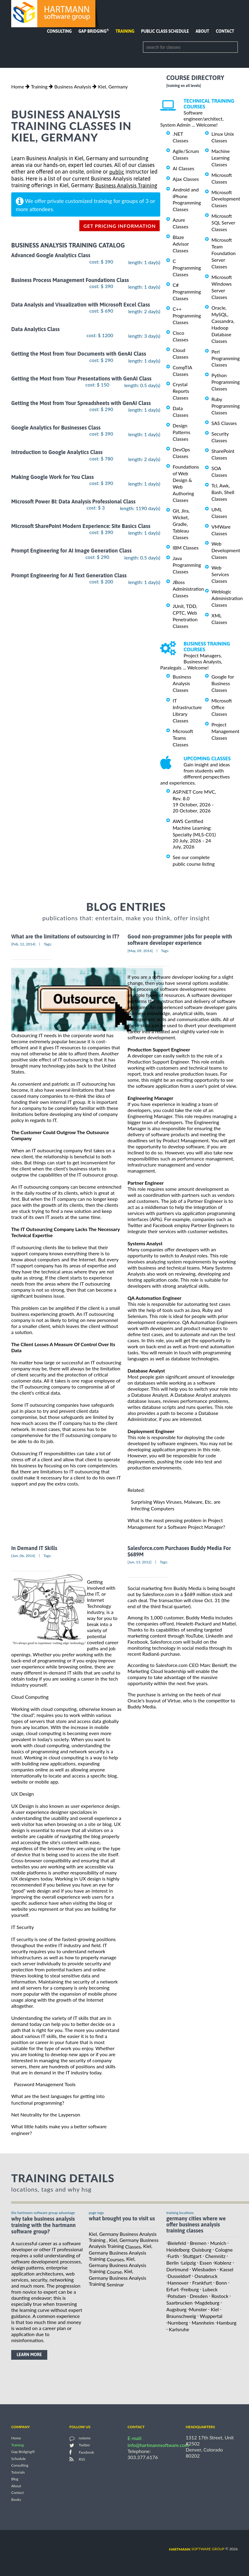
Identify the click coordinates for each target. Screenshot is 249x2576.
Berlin (172, 2263)
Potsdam (177, 2296)
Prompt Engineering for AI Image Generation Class (71, 551)
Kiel (215, 2309)
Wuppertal (211, 2316)
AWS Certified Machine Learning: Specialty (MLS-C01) (194, 827)
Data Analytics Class (35, 329)
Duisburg (201, 2249)
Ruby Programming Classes (225, 405)
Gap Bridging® (23, 2452)
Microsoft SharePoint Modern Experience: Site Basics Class (80, 526)
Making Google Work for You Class (52, 477)
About (202, 31)
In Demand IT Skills (34, 1548)
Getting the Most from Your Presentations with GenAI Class (81, 378)
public (116, 172)
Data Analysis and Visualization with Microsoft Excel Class (80, 304)
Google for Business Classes (222, 683)
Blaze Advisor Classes (181, 243)
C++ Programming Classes (187, 315)
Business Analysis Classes (182, 683)
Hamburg (227, 2322)
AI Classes (183, 168)
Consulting (59, 31)
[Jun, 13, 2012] (139, 1562)
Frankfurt (202, 2283)
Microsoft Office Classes (221, 707)
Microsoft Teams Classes (183, 737)
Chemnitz (215, 2256)
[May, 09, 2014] (140, 950)
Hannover (178, 2283)
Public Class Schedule (165, 31)
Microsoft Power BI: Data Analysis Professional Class (73, 501)
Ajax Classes (186, 179)
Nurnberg (178, 2322)
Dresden (199, 2296)
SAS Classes (224, 423)
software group (196, 2549)
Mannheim (203, 2322)
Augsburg (176, 2309)
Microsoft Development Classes (225, 198)
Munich (218, 2243)
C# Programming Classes (187, 291)
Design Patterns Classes (181, 432)
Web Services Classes (220, 574)
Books (16, 2499)
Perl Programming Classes (225, 358)
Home (17, 86)
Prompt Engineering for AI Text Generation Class (69, 575)
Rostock (219, 2296)
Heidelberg (178, 2249)
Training (124, 31)
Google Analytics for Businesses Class (56, 427)
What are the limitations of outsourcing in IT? (65, 936)
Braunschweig (181, 2316)
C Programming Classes (187, 267)
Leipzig (188, 2263)
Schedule (18, 2458)
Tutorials (18, 2472)
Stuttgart (192, 2256)
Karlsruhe (179, 2329)
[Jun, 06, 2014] (23, 1555)
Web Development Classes (225, 550)
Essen (206, 2263)
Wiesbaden (204, 2269)
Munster (198, 2309)
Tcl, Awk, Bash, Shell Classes (222, 492)
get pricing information (119, 226)
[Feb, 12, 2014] (23, 944)
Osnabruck (205, 2276)
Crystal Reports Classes (181, 390)
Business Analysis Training (126, 185)
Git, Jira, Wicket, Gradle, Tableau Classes (181, 524)
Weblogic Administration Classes (227, 598)
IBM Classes (185, 547)
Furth (173, 2256)
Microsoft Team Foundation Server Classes (223, 253)
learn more (29, 2354)
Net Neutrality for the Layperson (45, 2114)
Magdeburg (207, 2302)
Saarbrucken (179, 2302)
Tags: (48, 944)
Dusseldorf (179, 2276)
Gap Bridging (93, 31)
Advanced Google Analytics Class (50, 255)
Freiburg (190, 2289)
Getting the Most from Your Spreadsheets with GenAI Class (81, 403)
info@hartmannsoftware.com (158, 2445)
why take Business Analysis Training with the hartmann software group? (43, 2225)
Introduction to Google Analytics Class (57, 452)
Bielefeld (177, 2243)
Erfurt (172, 2289)
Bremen (198, 2243)
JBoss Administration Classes (188, 588)
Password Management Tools (44, 2084)
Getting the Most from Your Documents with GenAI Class (78, 354)
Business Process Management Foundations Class (70, 280)
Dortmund (177, 2269)
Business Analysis (72, 86)
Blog (14, 2479)
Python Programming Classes (225, 381)
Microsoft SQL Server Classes (223, 222)
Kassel (226, 2269)
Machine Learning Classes (220, 157)
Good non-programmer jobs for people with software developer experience (180, 939)
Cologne (224, 2249)
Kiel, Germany (113, 86)
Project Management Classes (225, 731)
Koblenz (222, 2263)
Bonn (221, 2283)
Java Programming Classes (187, 564)
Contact (225, 31)
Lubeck (210, 2289)
